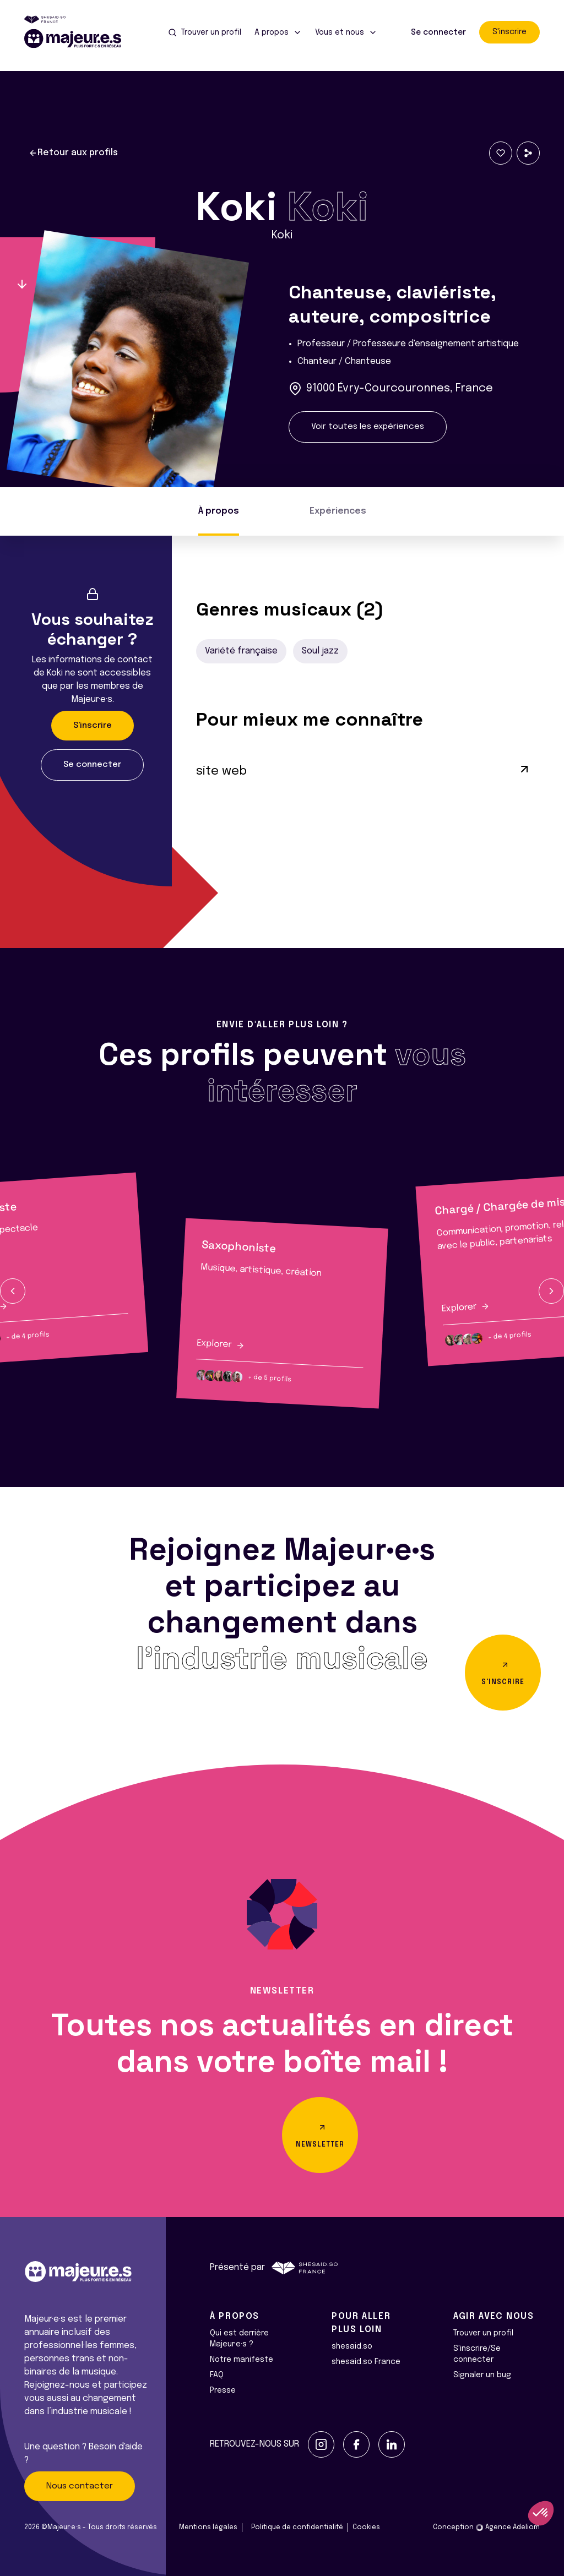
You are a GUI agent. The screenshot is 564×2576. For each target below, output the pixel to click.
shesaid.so (352, 2346)
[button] (12, 1291)
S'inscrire (509, 32)
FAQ (217, 2375)
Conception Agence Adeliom (486, 2527)
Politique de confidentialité (297, 2527)
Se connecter (438, 32)
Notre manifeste (241, 2359)
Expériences (338, 511)
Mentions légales (208, 2527)
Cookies (366, 2527)
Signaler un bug (482, 2375)
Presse (223, 2390)
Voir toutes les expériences (367, 426)
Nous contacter (79, 2486)
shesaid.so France (366, 2362)
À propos (218, 511)
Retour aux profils (73, 153)
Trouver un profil (483, 2333)
